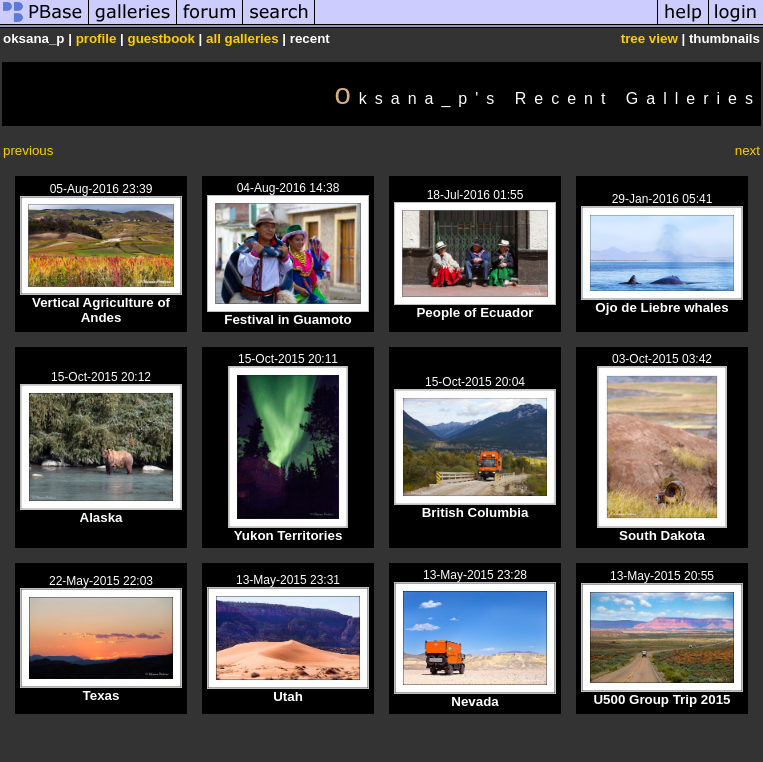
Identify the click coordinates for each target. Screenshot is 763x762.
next (747, 150)
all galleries (242, 38)
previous (28, 150)
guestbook (161, 38)
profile (96, 38)
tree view (649, 38)
